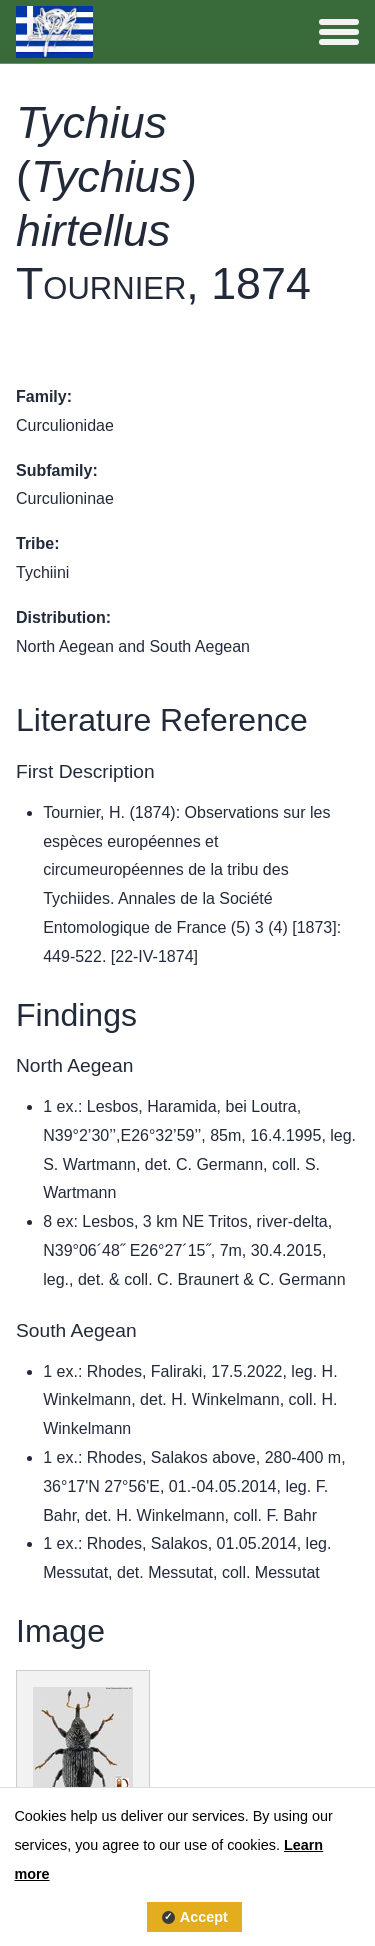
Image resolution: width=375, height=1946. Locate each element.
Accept (204, 1917)
